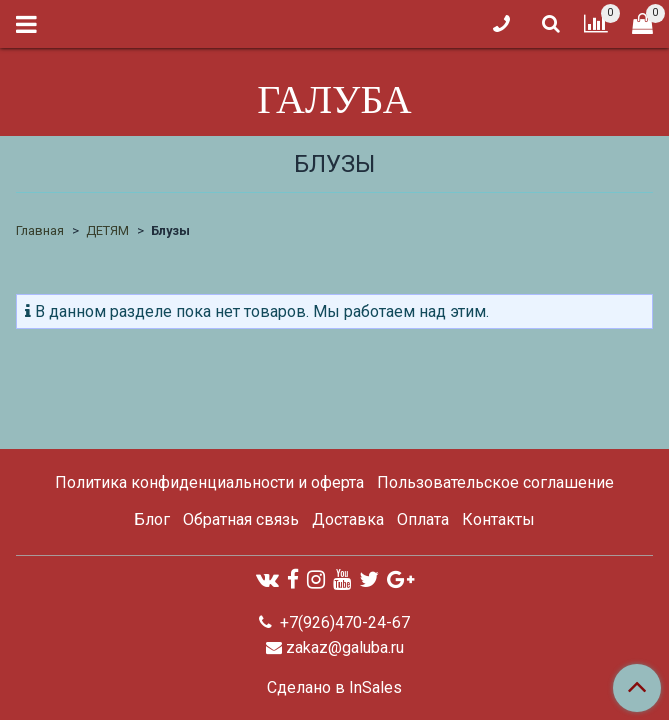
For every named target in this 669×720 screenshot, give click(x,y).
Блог (152, 519)
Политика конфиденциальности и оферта (209, 482)
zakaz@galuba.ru (345, 647)
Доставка (348, 519)
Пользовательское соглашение (495, 482)
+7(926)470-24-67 (343, 622)
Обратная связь (241, 519)
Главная (40, 230)
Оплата (423, 519)
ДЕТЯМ (107, 230)
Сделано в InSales (334, 688)
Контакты (498, 519)
